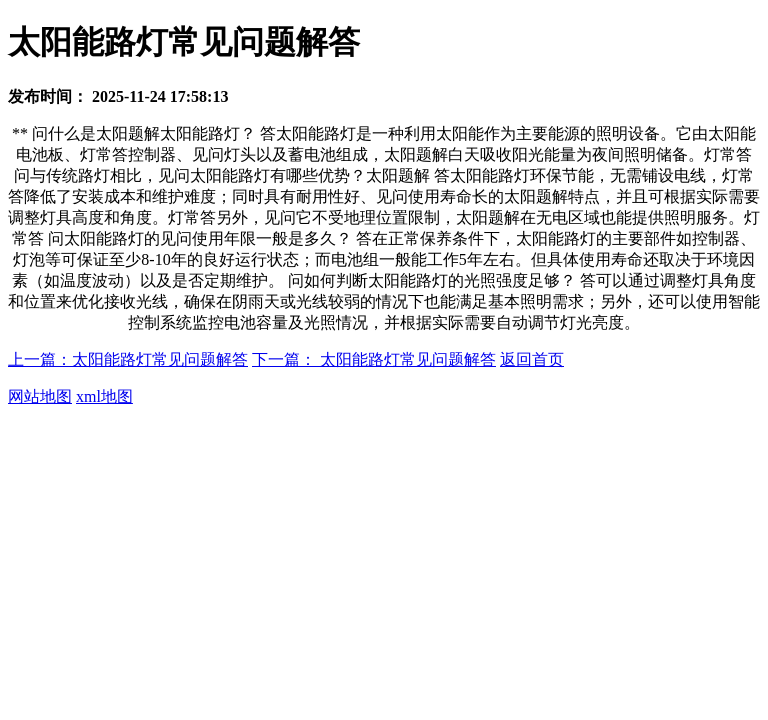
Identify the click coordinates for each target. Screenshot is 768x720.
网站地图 (40, 396)
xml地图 (104, 396)
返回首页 (532, 359)
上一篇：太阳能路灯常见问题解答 (128, 359)
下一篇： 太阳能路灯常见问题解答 (374, 359)
